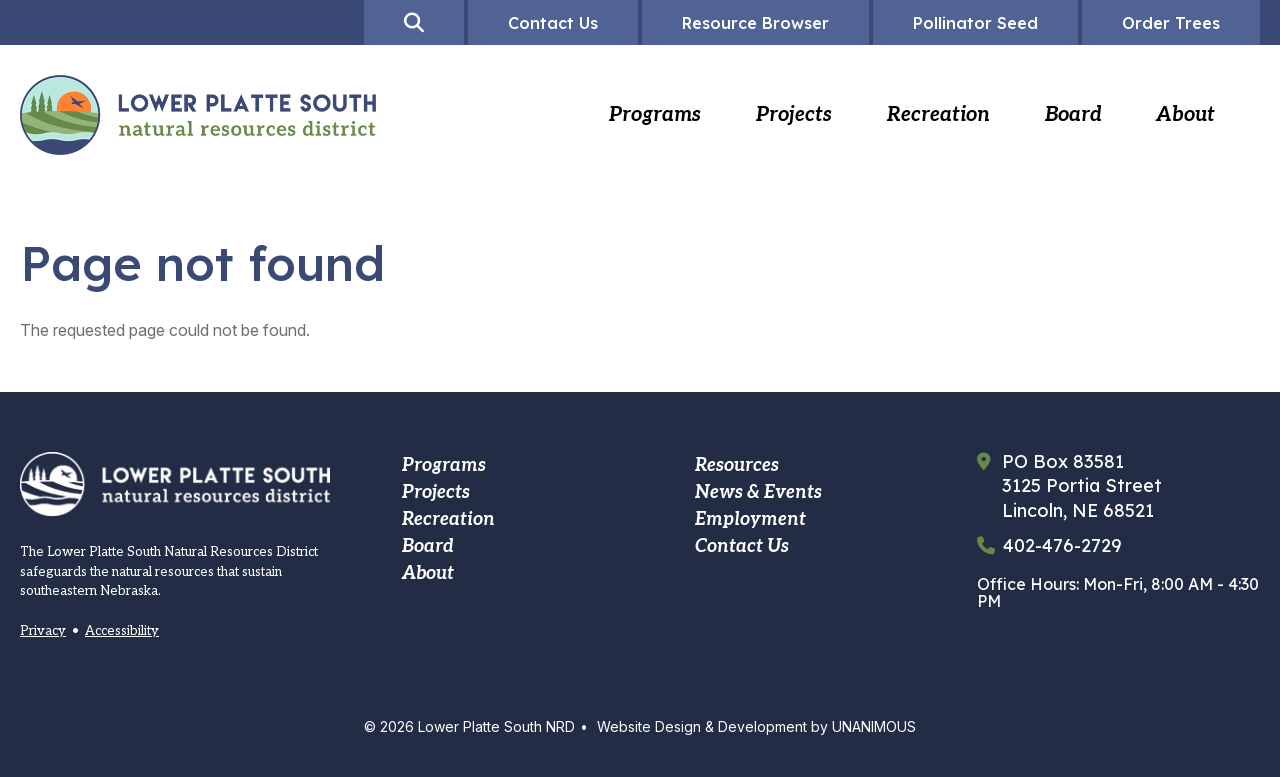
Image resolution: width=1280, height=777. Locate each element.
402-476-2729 (1062, 546)
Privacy (43, 631)
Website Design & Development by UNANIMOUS (756, 726)
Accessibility (122, 631)
